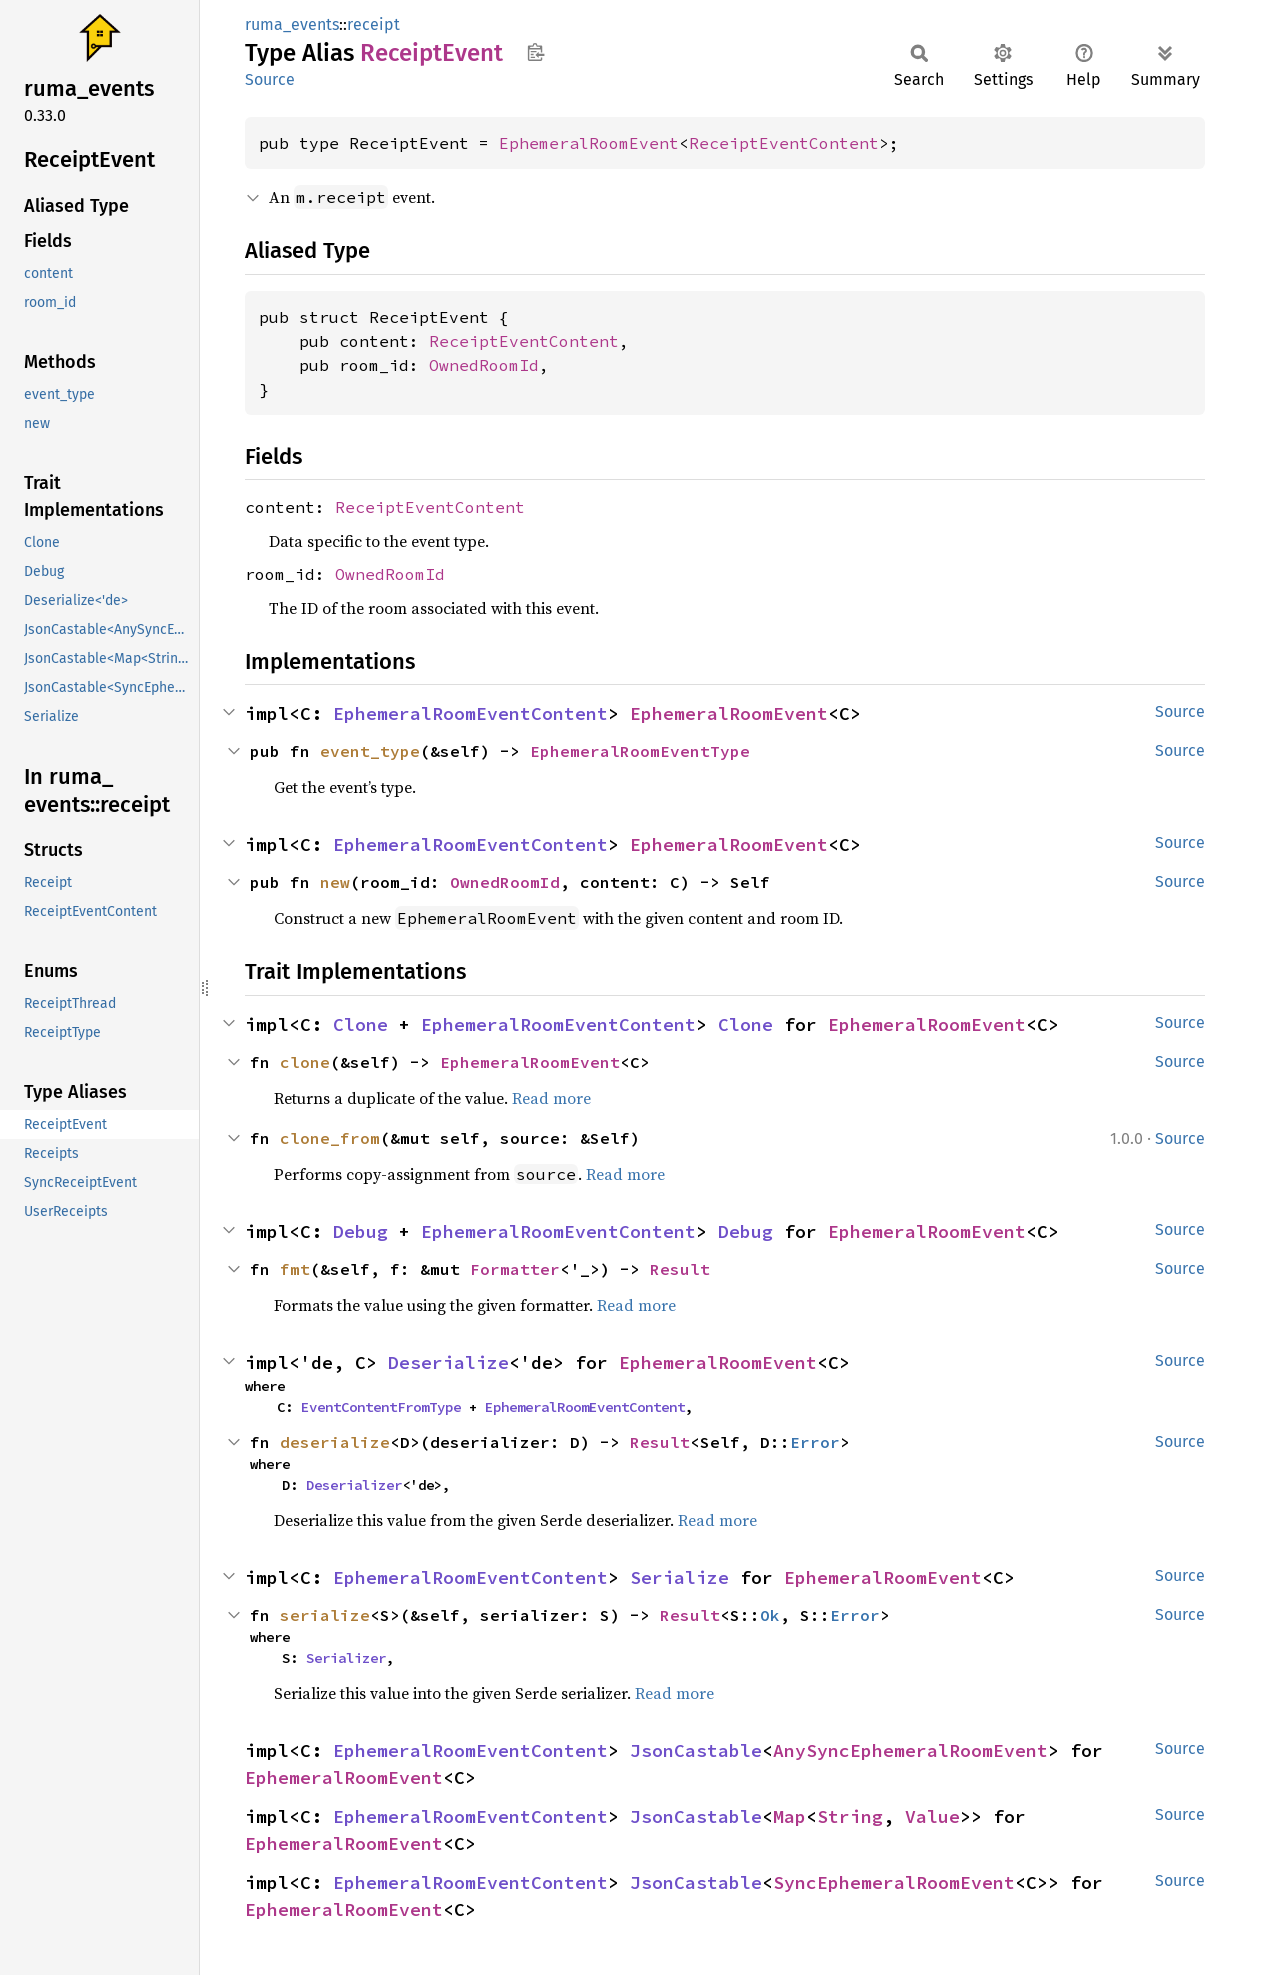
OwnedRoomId (484, 365)
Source (270, 79)
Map (789, 1816)
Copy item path (535, 52)
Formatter (515, 1269)
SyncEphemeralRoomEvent (894, 1882)
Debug (360, 1231)
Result (680, 1269)
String (850, 1816)
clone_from (330, 1138)
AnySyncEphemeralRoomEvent (910, 1750)
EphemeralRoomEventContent (470, 713)
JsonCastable (696, 1750)
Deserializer (354, 1485)
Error (815, 1442)
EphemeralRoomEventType (640, 751)
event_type (370, 751)
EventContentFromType (381, 1407)
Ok (770, 1615)
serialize (325, 1615)
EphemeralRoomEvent (589, 143)
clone (305, 1062)
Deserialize (448, 1362)
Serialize (679, 1577)
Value (932, 1816)
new (335, 882)
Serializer (346, 1658)
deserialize (335, 1442)
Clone (360, 1024)
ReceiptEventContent (784, 143)
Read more (551, 1098)
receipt (373, 24)
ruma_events (292, 24)
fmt (295, 1269)
